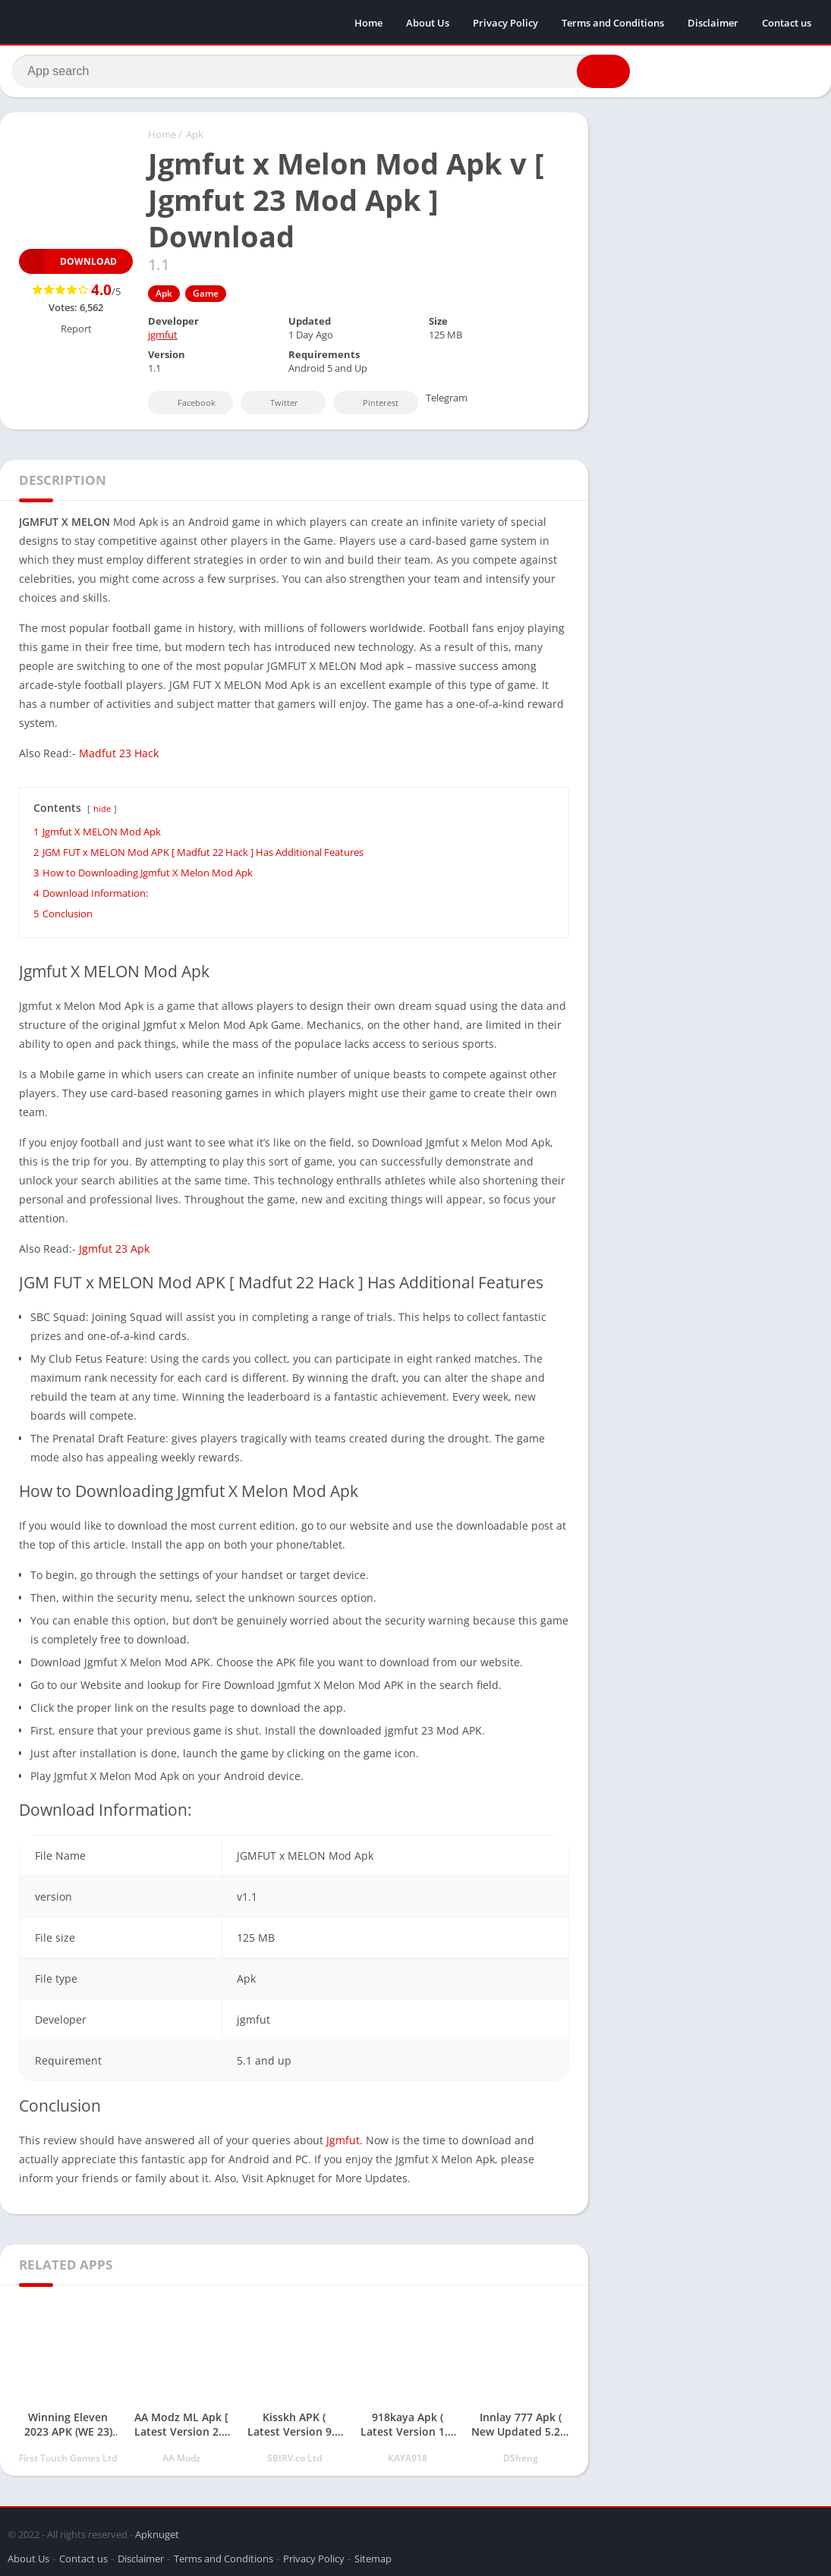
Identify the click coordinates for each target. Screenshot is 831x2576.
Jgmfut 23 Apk (114, 1253)
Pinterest (370, 407)
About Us (427, 23)
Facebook (186, 407)
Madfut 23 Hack (119, 757)
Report (76, 333)
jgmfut (163, 339)
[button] (596, 73)
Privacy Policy (505, 23)
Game (206, 297)
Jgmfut (343, 2144)
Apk (194, 139)
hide (102, 813)
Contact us (786, 23)
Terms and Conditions (613, 23)
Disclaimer (713, 23)
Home (368, 23)
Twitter (274, 407)
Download (68, 265)
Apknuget (157, 2532)
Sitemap (373, 2556)
